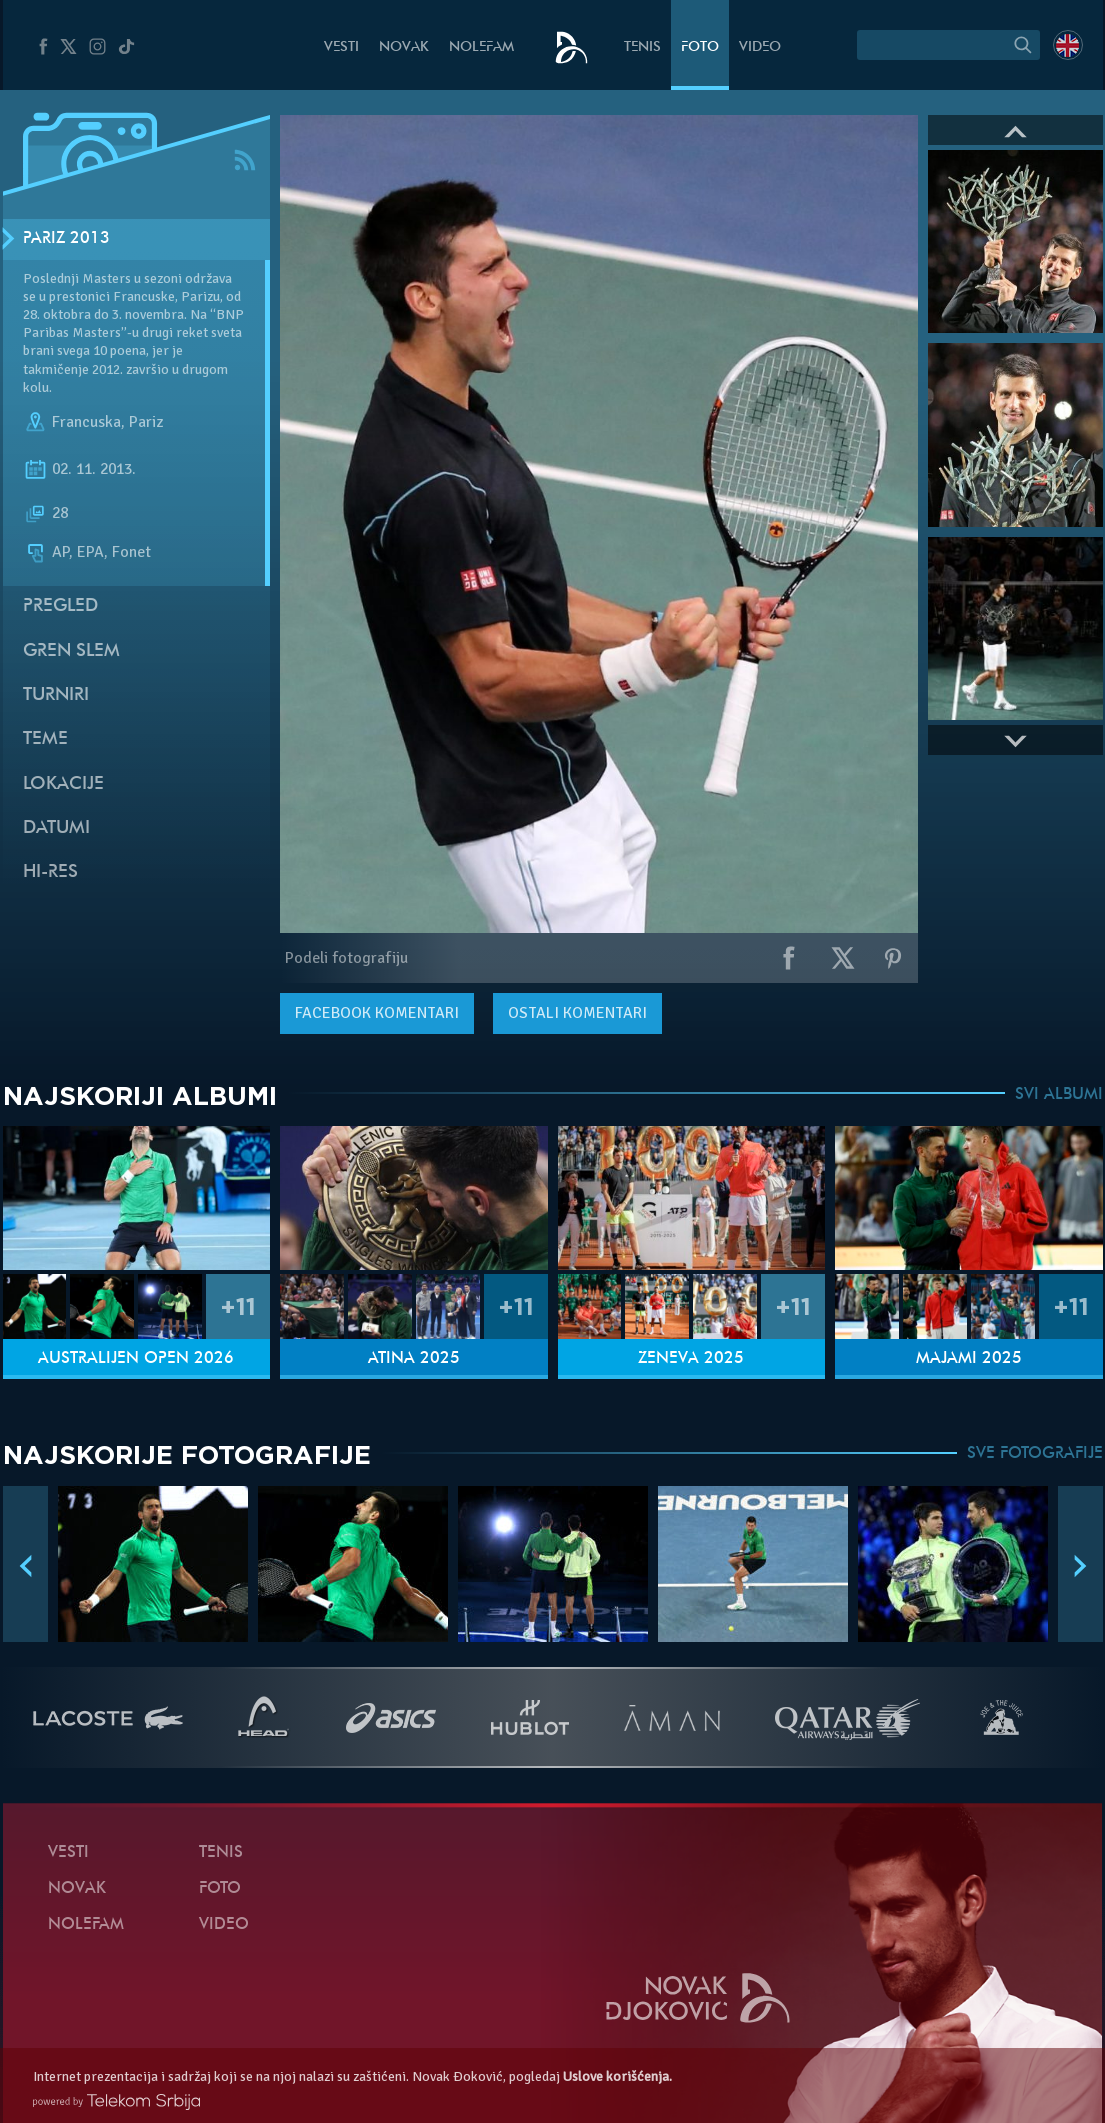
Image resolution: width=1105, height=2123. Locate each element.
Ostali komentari (577, 1013)
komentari (377, 1013)
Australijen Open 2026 (136, 1359)
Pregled (60, 606)
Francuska (86, 422)
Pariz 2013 (66, 239)
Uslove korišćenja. (617, 2076)
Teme (45, 739)
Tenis (642, 47)
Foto (700, 47)
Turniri (56, 695)
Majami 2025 (969, 1359)
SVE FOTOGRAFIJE (1035, 1454)
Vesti (341, 47)
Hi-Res (50, 872)
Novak (404, 47)
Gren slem (71, 651)
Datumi (56, 828)
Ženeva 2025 (691, 1359)
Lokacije (63, 784)
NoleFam (481, 47)
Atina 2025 (414, 1359)
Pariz (146, 422)
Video (760, 47)
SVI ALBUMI (1059, 1095)
